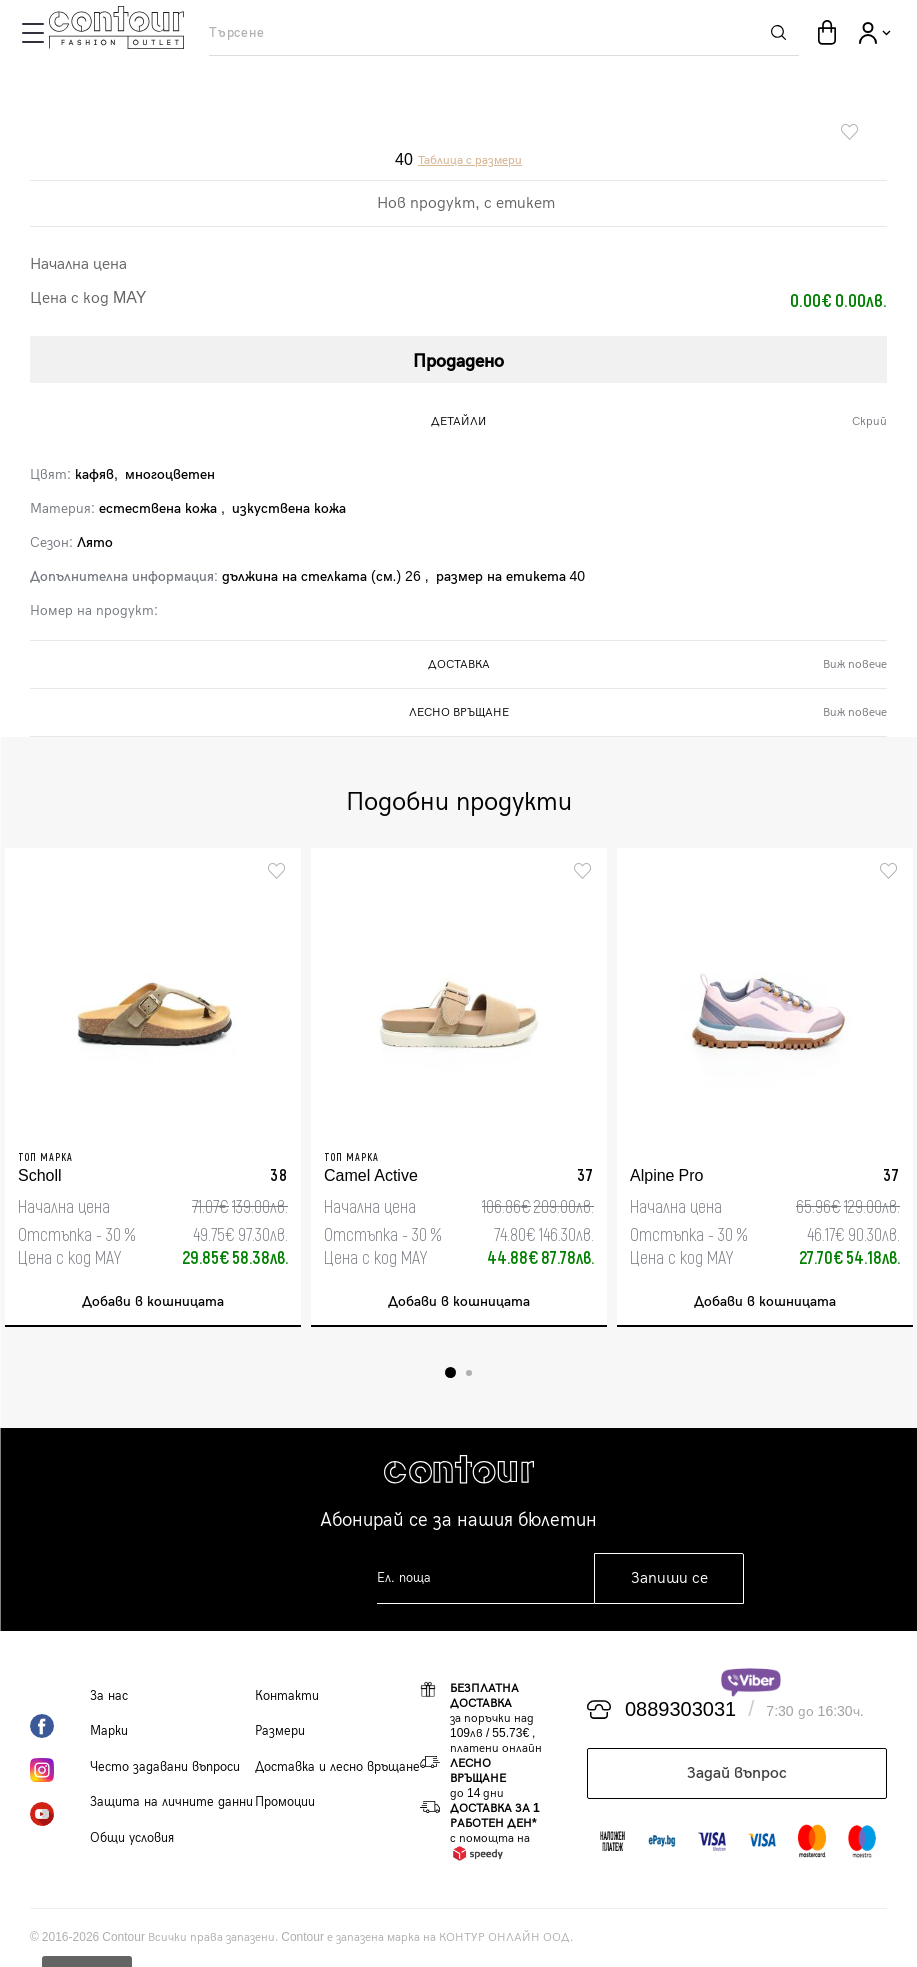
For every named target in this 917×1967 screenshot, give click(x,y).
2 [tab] (469, 1373)
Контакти (287, 1696)
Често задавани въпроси (165, 1767)
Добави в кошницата (153, 1301)
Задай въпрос (737, 1773)
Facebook (60, 1726)
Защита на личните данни (171, 1802)
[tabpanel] (153, 1087)
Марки (109, 1731)
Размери (280, 1731)
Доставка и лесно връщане (337, 1767)
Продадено (458, 361)
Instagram (60, 1770)
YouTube (60, 1814)
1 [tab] (450, 1372)
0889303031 (680, 1710)
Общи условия (132, 1838)
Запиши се (669, 1578)
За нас (109, 1696)
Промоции (285, 1802)
